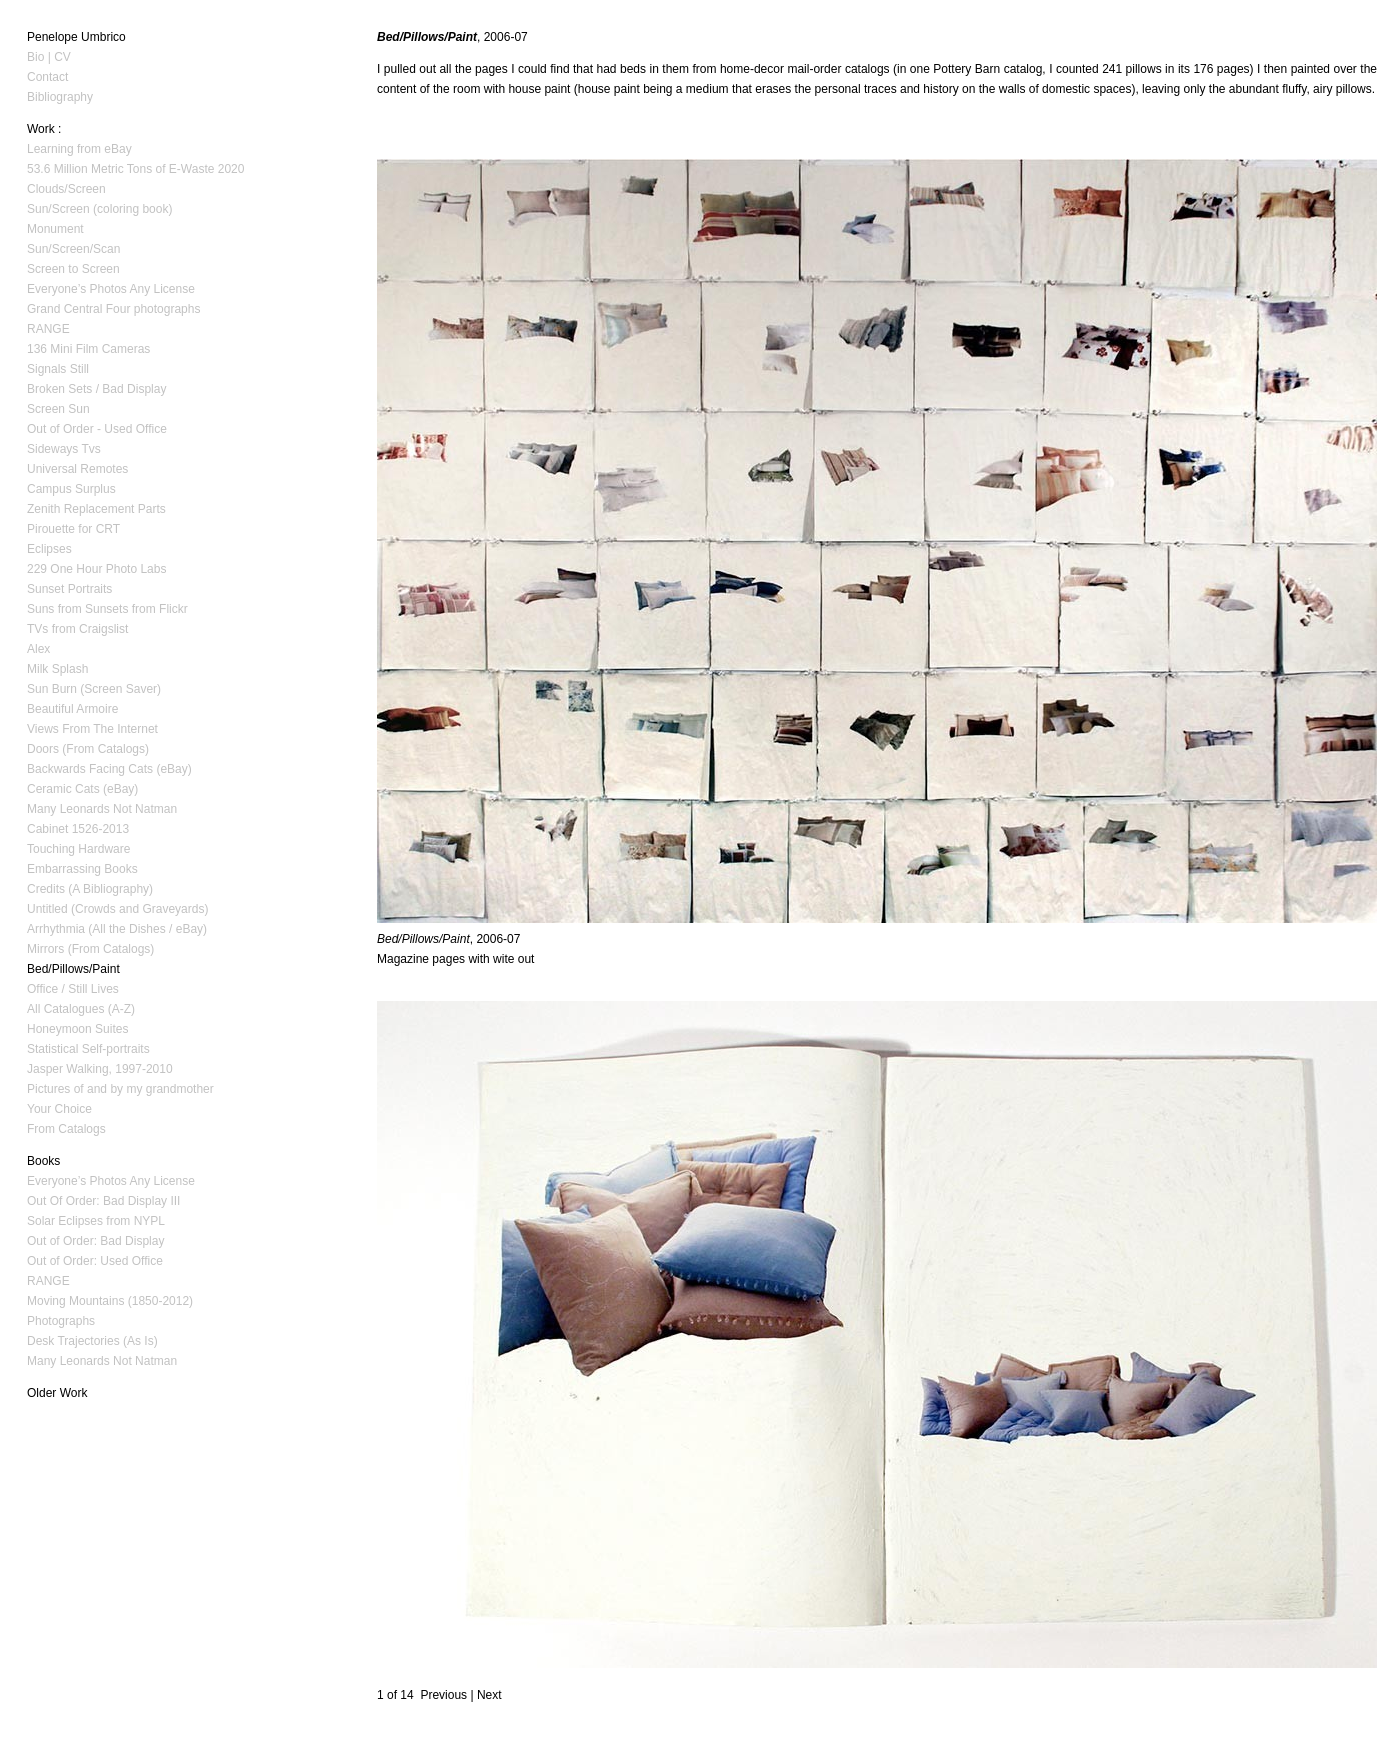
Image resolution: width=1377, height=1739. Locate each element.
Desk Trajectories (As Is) (92, 1341)
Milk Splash (57, 669)
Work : (44, 129)
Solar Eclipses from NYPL (96, 1221)
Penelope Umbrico (76, 37)
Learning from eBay (79, 149)
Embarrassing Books (82, 869)
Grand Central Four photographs (113, 309)
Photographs (61, 1321)
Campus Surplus (71, 489)
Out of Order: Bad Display (95, 1241)
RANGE (48, 329)
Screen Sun (58, 409)
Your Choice (59, 1109)
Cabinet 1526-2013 (78, 829)
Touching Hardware (78, 849)
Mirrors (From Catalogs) (90, 949)
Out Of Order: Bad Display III (103, 1201)
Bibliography (60, 97)
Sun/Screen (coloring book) (99, 209)
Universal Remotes (77, 469)
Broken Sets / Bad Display (96, 389)
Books (43, 1161)
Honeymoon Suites (77, 1029)
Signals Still (58, 369)
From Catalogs (66, 1129)
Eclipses (49, 549)
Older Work (57, 1393)
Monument (55, 229)
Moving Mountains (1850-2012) (110, 1301)
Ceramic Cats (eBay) (82, 789)
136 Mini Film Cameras (88, 349)
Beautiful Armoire (72, 709)
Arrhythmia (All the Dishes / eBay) (117, 929)
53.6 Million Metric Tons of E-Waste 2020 (135, 169)
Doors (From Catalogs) (88, 749)
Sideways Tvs (64, 449)
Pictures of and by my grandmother (120, 1089)
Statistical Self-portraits (88, 1049)
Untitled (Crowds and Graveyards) (117, 909)
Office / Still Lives (73, 989)
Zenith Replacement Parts (96, 509)
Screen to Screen (73, 269)
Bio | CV (49, 57)
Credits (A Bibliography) (90, 889)
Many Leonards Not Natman (102, 809)
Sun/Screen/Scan (73, 249)
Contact (47, 77)
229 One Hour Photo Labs (96, 569)
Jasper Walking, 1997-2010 (100, 1069)
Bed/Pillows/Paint (73, 969)
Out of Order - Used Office (97, 429)
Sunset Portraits (69, 589)
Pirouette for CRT (73, 529)
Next (489, 1695)
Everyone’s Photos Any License (111, 289)
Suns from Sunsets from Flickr (107, 609)
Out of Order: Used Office (95, 1261)
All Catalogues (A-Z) (81, 1009)
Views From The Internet (92, 729)
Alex (38, 649)
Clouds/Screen (66, 189)
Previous (443, 1695)
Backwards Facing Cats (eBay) (109, 769)
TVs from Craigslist (77, 629)
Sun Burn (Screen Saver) (94, 689)
